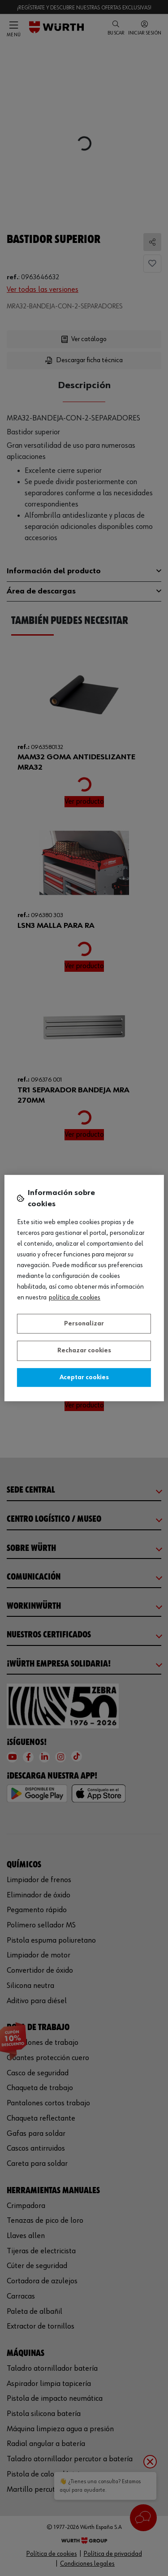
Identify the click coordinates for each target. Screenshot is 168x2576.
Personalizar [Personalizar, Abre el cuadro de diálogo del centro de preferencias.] (84, 1323)
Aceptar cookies (84, 1377)
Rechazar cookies (84, 1350)
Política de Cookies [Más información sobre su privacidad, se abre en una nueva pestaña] (74, 1297)
